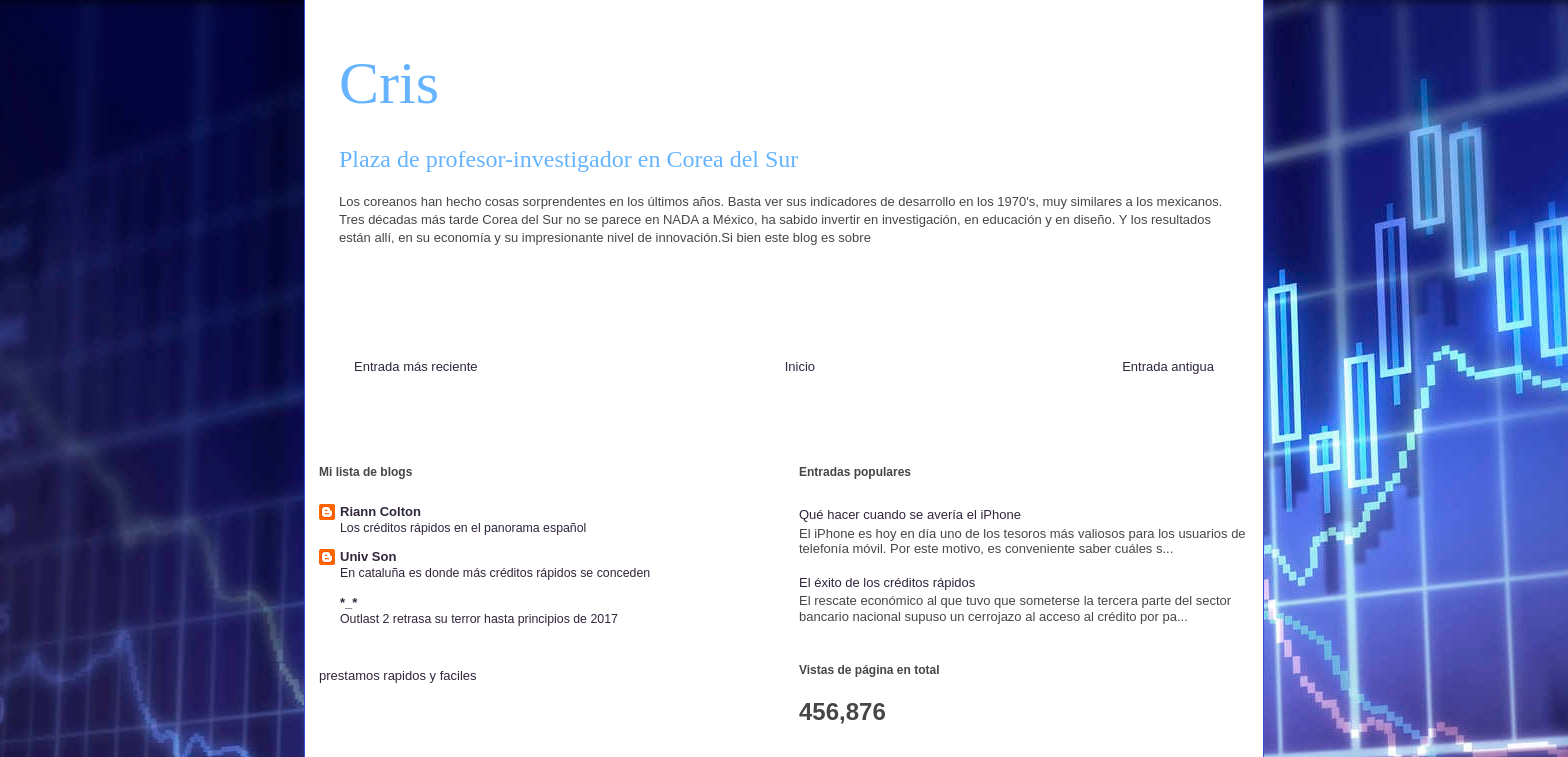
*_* (348, 602)
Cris (389, 83)
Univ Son (368, 556)
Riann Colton (380, 511)
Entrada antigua (1168, 366)
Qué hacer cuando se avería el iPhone (910, 514)
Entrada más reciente (416, 366)
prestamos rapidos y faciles (398, 675)
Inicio (800, 366)
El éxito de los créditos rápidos (887, 582)
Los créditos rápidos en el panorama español (463, 528)
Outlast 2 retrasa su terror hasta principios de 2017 (479, 619)
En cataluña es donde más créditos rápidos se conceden (495, 573)
